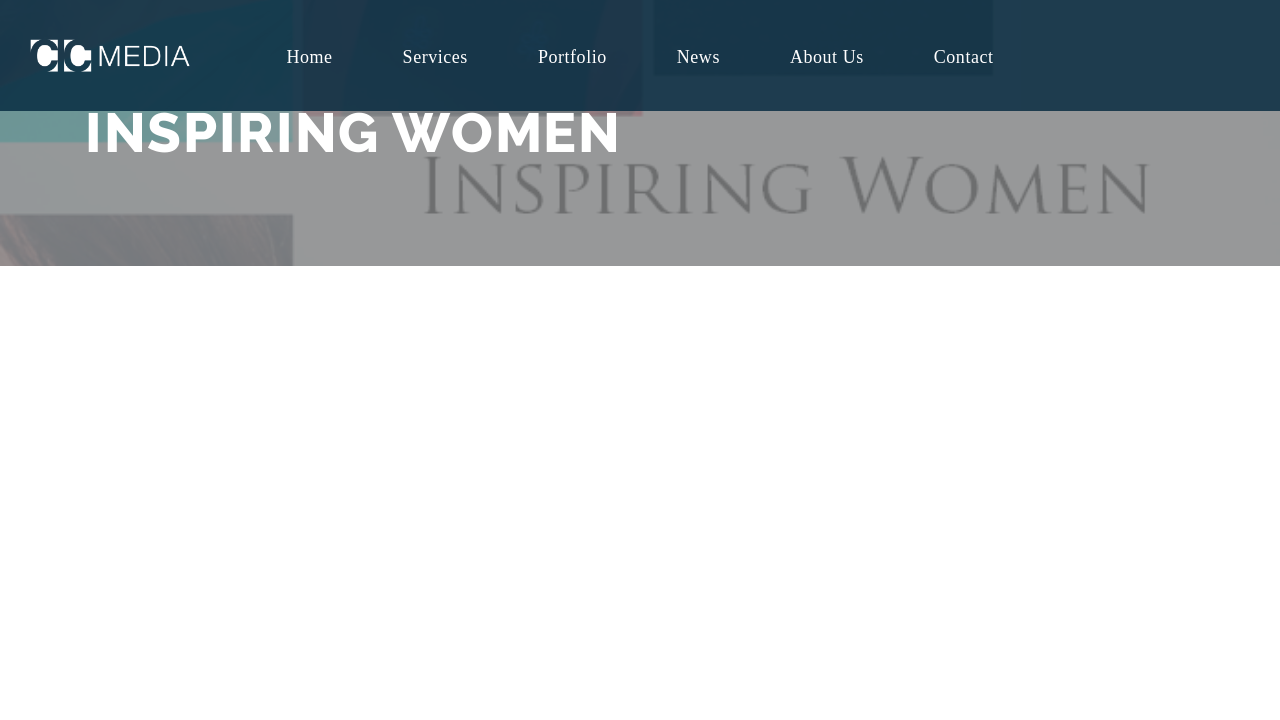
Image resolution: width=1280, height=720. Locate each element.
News (698, 57)
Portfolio (572, 57)
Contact (964, 57)
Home (309, 57)
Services (435, 57)
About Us (827, 57)
